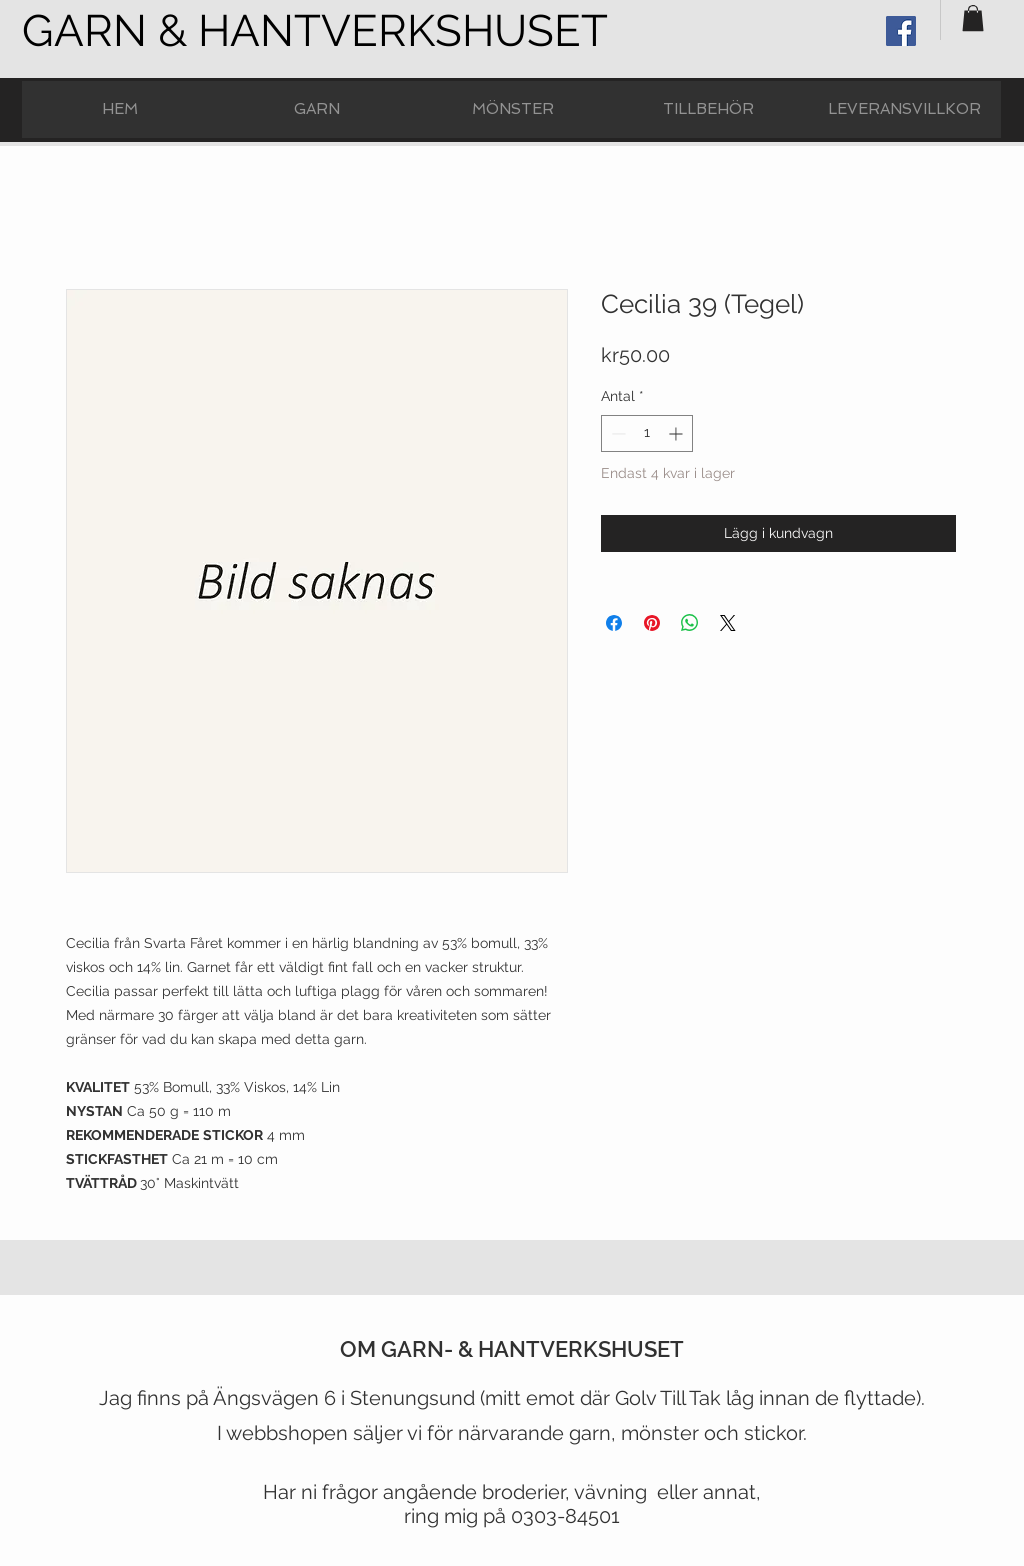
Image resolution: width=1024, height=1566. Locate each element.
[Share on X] (728, 623)
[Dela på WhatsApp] (690, 623)
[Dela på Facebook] (614, 623)
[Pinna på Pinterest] (652, 623)
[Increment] (677, 433)
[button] (973, 18)
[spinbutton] (647, 433)
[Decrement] (616, 433)
